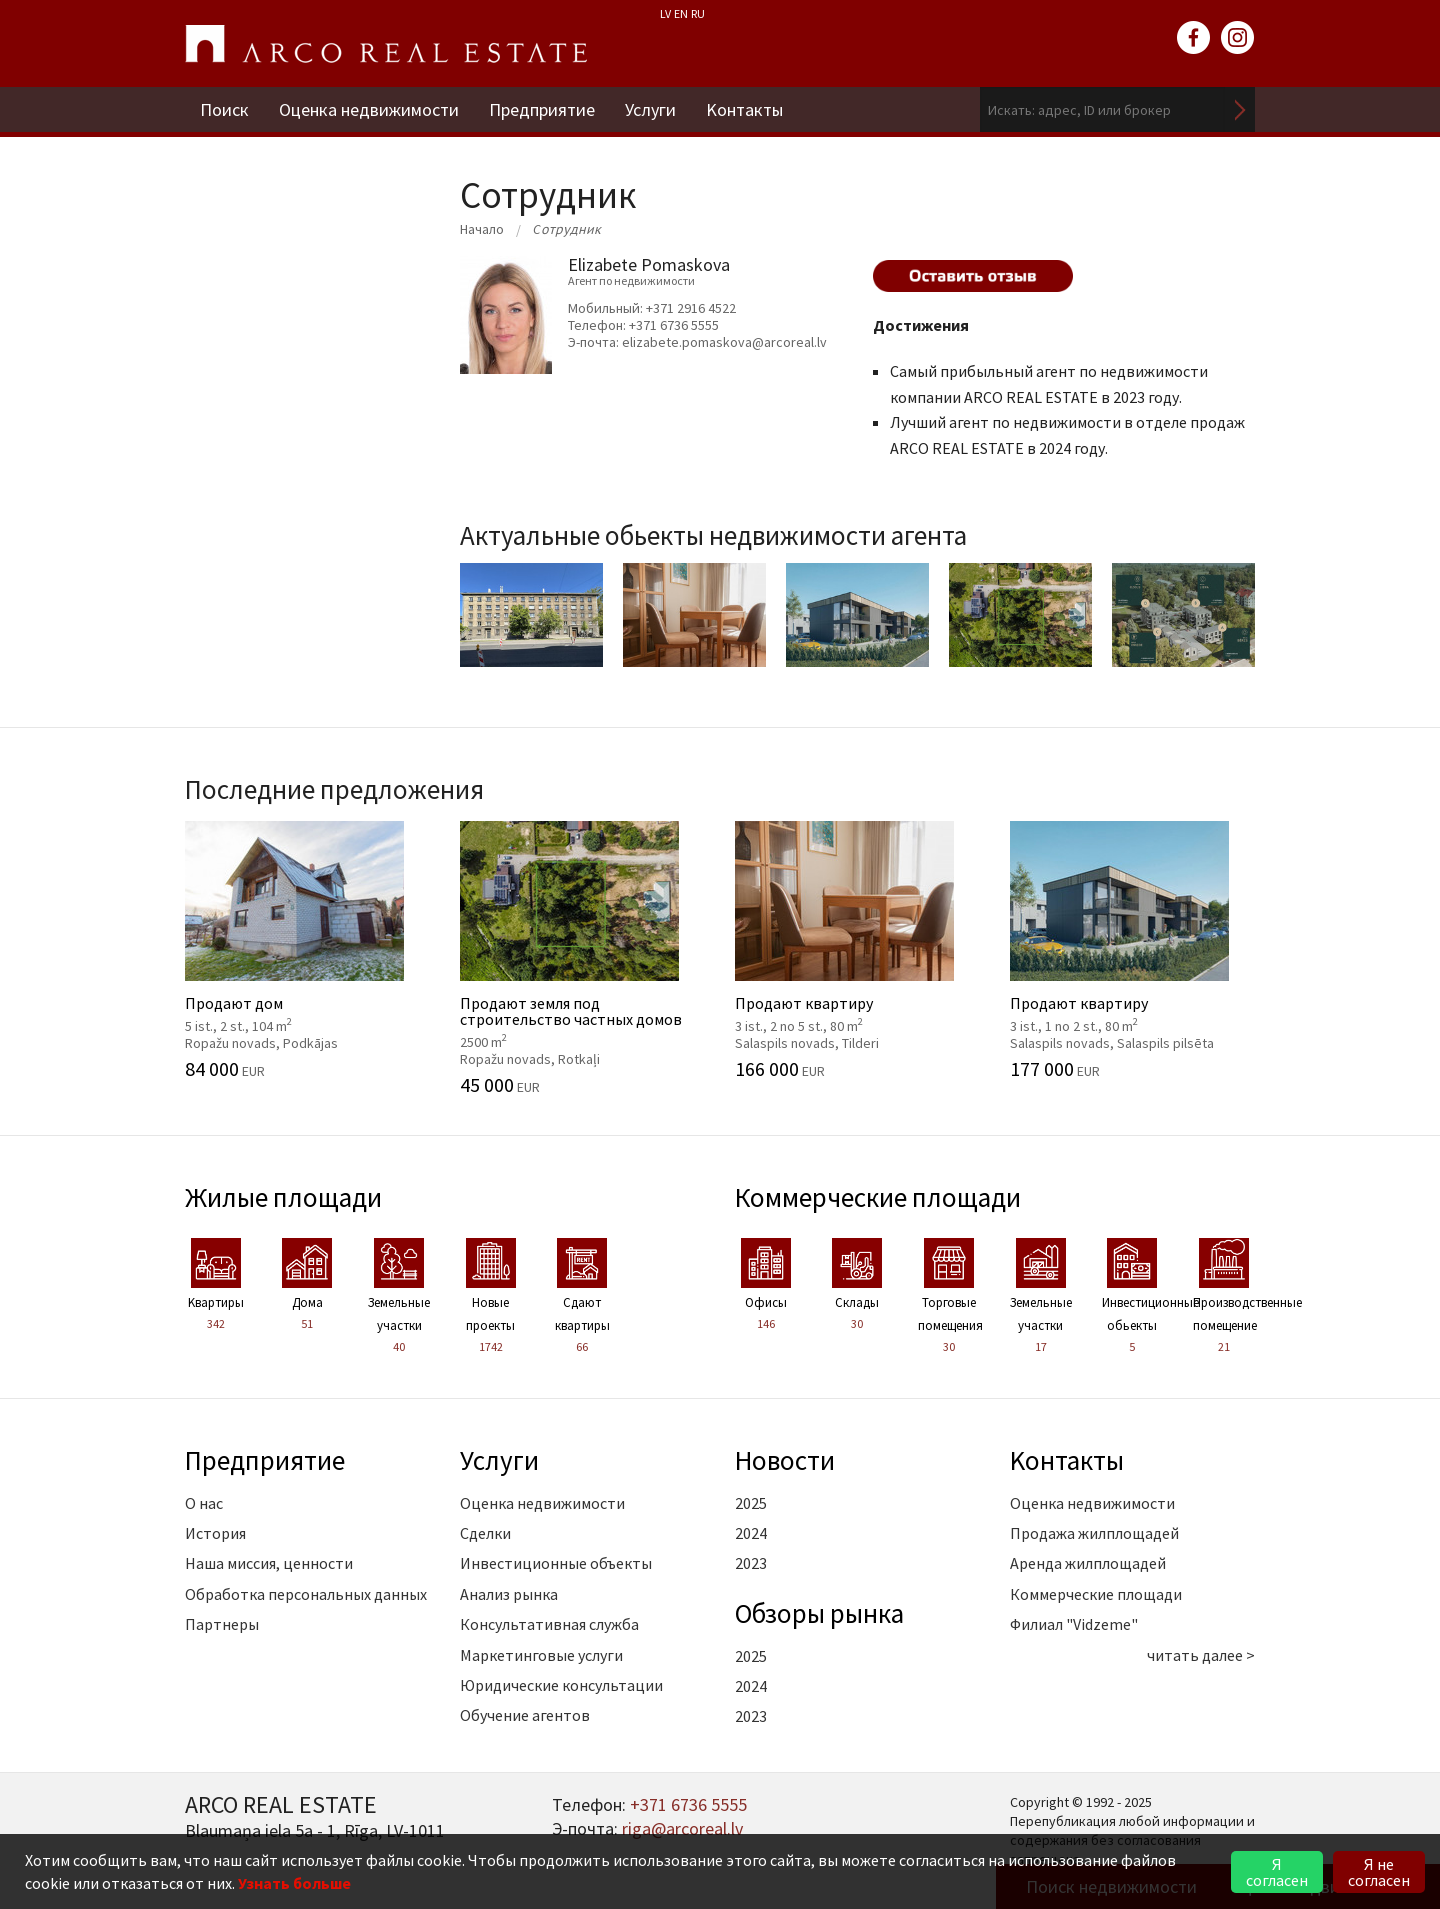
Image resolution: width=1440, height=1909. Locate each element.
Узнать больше (294, 1883)
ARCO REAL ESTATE (386, 44)
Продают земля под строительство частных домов (582, 958)
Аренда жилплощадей (1088, 1563)
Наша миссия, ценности (269, 1563)
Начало (482, 229)
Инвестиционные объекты (556, 1563)
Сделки (485, 1533)
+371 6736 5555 (674, 325)
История (215, 1533)
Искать (1240, 109)
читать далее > (1201, 1655)
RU (698, 13)
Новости (785, 1460)
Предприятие (542, 109)
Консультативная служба (549, 1624)
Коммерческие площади (878, 1197)
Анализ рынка (509, 1594)
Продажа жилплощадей (1094, 1533)
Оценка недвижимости (369, 109)
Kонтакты (744, 109)
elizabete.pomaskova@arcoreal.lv (724, 342)
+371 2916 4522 (691, 308)
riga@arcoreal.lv (682, 1828)
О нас (204, 1503)
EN (681, 13)
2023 (751, 1563)
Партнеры (222, 1624)
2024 (751, 1533)
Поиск (224, 109)
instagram (1238, 38)
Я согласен (1277, 1872)
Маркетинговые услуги (541, 1655)
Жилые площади (283, 1197)
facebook (1194, 38)
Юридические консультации (561, 1685)
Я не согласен (1379, 1872)
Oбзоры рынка (819, 1613)
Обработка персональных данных (306, 1594)
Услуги (650, 109)
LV (665, 13)
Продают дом (307, 950)
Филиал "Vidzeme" (1074, 1624)
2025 (751, 1503)
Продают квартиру (857, 950)
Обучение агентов (525, 1715)
